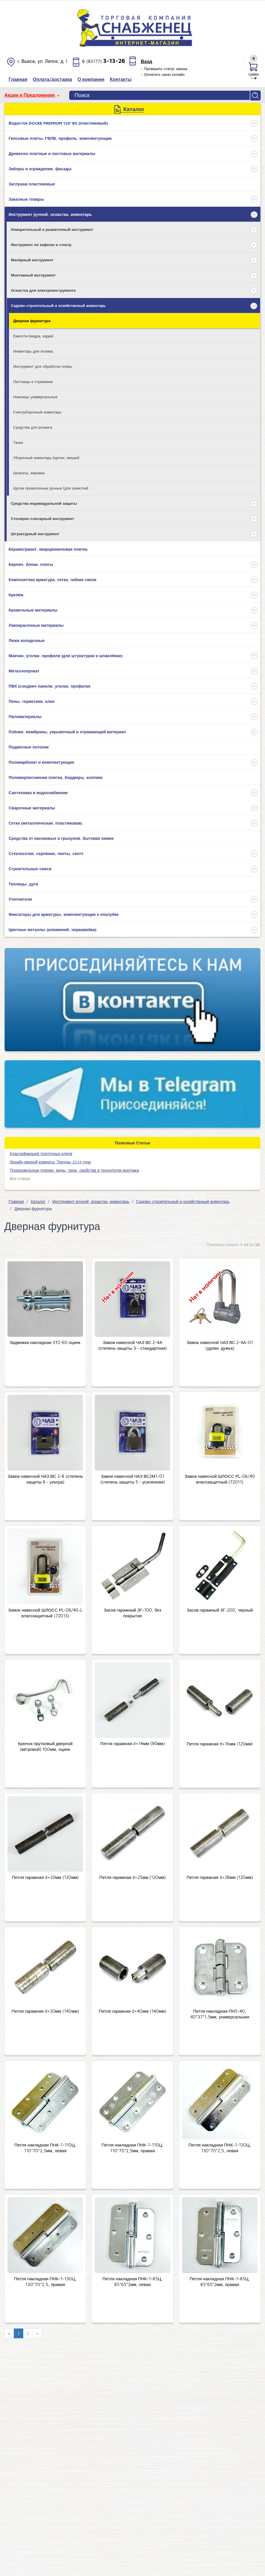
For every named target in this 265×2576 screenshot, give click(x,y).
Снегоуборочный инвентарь (37, 411)
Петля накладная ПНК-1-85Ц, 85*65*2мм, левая (132, 2280)
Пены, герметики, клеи (32, 700)
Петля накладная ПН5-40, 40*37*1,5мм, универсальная (219, 2013)
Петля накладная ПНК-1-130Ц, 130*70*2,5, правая (45, 2280)
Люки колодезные (27, 639)
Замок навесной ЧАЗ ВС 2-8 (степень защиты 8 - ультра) (45, 1478)
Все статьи (20, 1177)
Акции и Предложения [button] (30, 95)
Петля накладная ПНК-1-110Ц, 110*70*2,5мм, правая (132, 2147)
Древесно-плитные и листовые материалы (52, 152)
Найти (256, 95)
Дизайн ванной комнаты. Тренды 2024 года (50, 1161)
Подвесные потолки (29, 746)
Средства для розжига (32, 426)
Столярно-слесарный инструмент (42, 517)
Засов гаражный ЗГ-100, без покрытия (132, 1612)
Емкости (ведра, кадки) (33, 335)
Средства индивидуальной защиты (44, 502)
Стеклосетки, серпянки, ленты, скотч (46, 852)
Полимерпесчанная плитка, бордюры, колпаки (55, 776)
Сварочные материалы (32, 806)
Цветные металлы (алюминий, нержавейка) (52, 928)
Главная (16, 1200)
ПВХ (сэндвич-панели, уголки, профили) (49, 685)
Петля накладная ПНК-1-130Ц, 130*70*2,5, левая (220, 2147)
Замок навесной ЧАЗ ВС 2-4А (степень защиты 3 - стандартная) (132, 1344)
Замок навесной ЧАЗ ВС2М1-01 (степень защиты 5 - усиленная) (132, 1478)
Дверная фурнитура (32, 320)
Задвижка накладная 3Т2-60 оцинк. (45, 1341)
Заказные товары (26, 198)
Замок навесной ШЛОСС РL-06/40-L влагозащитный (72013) (45, 1612)
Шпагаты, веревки (29, 472)
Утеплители (20, 898)
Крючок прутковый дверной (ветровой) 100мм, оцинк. (45, 1745)
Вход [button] (146, 61)
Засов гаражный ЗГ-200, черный (220, 1609)
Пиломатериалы (25, 715)
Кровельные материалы (33, 609)
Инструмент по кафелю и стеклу (41, 243)
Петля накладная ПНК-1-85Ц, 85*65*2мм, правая (220, 2280)
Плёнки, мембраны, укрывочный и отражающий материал (67, 730)
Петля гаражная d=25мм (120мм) (132, 1876)
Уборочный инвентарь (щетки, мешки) (46, 457)
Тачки (18, 441)
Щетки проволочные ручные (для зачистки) (50, 487)
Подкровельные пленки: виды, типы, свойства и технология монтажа (74, 1169)
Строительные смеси (30, 867)
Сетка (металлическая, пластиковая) (45, 822)
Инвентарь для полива (33, 350)
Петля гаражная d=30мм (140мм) (45, 2010)
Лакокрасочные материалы (36, 624)
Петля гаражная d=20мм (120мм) (45, 1876)
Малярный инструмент (32, 259)
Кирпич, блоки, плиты (31, 563)
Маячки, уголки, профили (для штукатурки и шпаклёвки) (66, 654)
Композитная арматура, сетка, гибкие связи (52, 578)
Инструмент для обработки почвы (42, 365)
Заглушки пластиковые (32, 183)
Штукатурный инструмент (35, 533)
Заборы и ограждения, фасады (40, 167)
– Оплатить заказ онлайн (163, 74)
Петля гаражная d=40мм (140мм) (132, 2010)
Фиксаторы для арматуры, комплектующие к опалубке (64, 913)
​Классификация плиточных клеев (41, 1152)
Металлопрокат (24, 670)
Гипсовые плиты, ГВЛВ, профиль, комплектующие (60, 137)
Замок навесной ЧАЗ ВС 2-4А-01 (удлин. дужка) (220, 1344)
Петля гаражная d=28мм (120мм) (220, 1876)
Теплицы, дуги (23, 883)
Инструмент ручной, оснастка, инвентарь (50, 213)
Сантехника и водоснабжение (38, 791)
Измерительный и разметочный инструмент (52, 228)
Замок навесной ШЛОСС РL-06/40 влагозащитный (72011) (220, 1478)
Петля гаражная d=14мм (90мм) (132, 1742)
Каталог (38, 1200)
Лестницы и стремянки (33, 380)
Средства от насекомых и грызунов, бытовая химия (61, 837)
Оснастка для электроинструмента (43, 289)
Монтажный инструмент (33, 274)
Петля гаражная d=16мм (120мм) (220, 1742)
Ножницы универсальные (35, 396)
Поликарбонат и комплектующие (41, 761)
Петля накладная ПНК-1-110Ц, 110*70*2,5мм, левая (45, 2147)
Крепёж (16, 593)
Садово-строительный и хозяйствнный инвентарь (58, 304)
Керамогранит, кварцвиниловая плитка (48, 548)
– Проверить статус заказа (164, 68)
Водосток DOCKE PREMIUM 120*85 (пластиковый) (58, 122)
